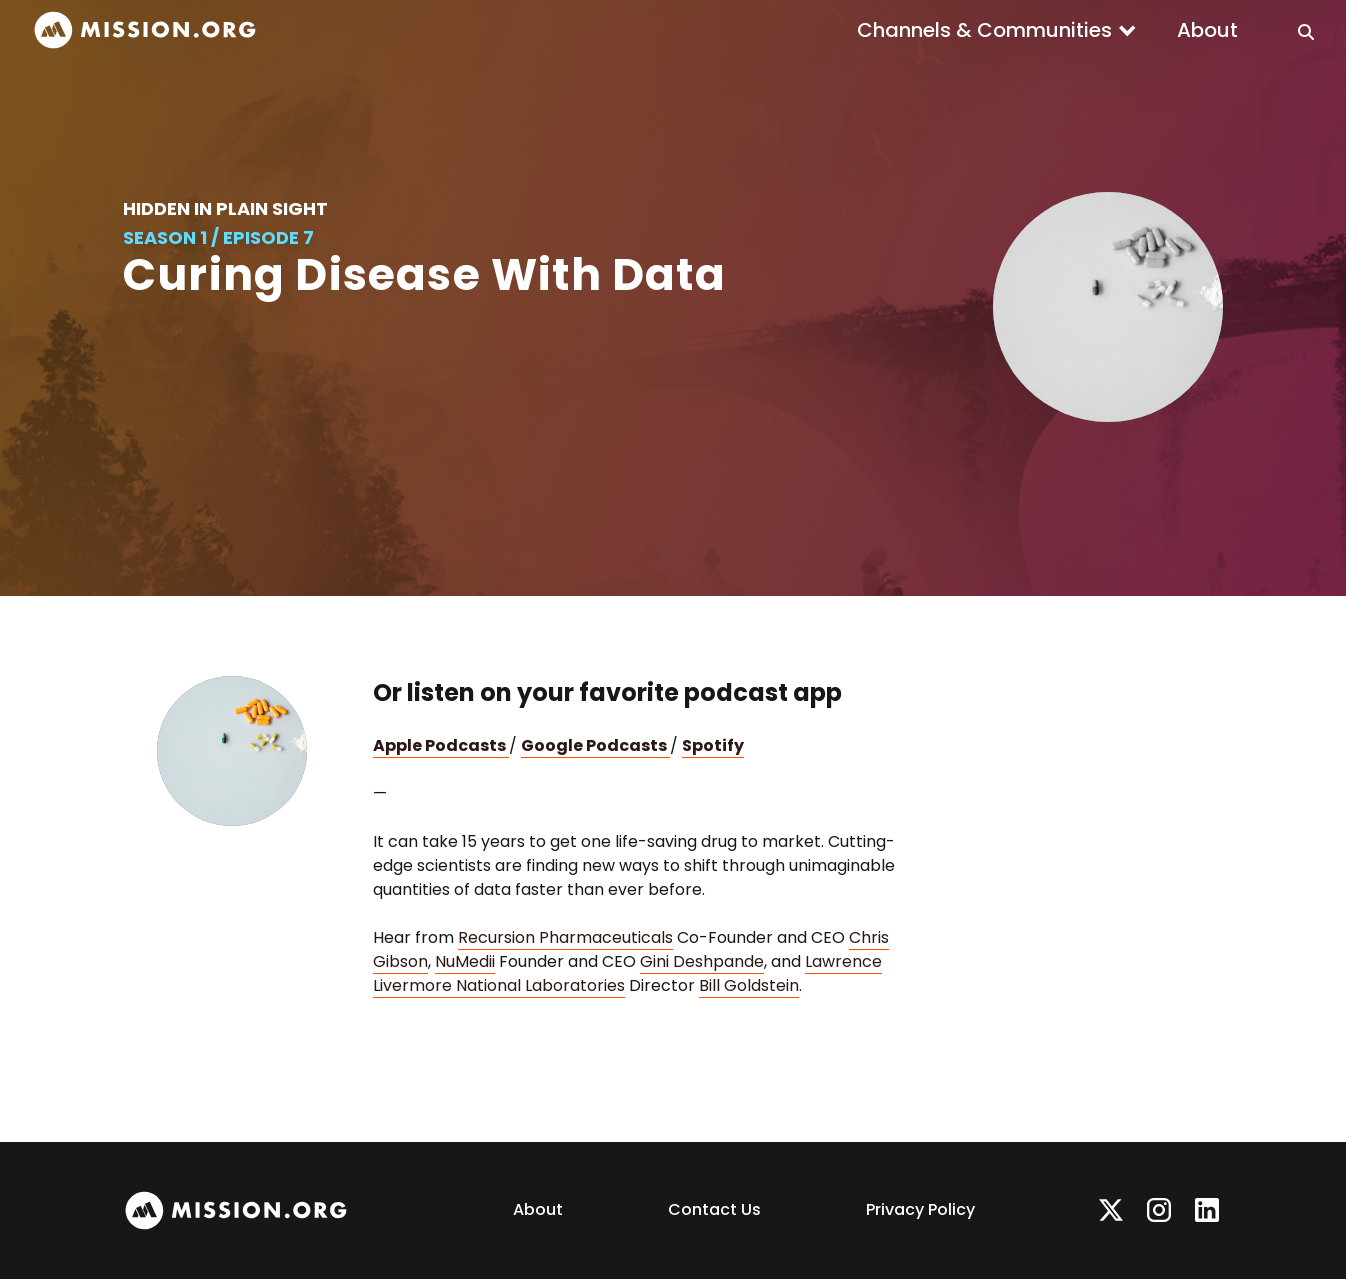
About (1207, 30)
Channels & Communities (984, 30)
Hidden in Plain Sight (225, 208)
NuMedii (465, 961)
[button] (997, 30)
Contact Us (714, 1209)
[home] (145, 30)
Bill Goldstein (749, 985)
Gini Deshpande (702, 961)
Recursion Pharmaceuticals (565, 937)
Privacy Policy (920, 1209)
